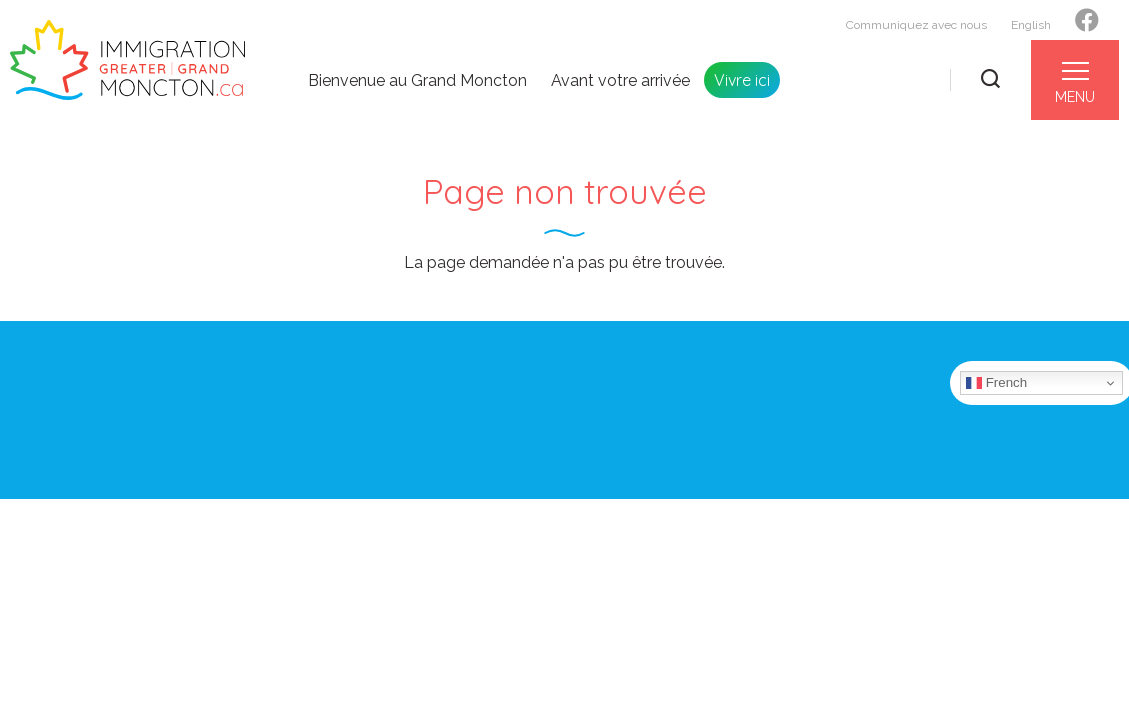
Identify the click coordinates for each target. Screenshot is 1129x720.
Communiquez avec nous (916, 25)
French (996, 383)
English (1031, 25)
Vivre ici (742, 80)
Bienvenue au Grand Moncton (417, 81)
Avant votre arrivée (620, 81)
